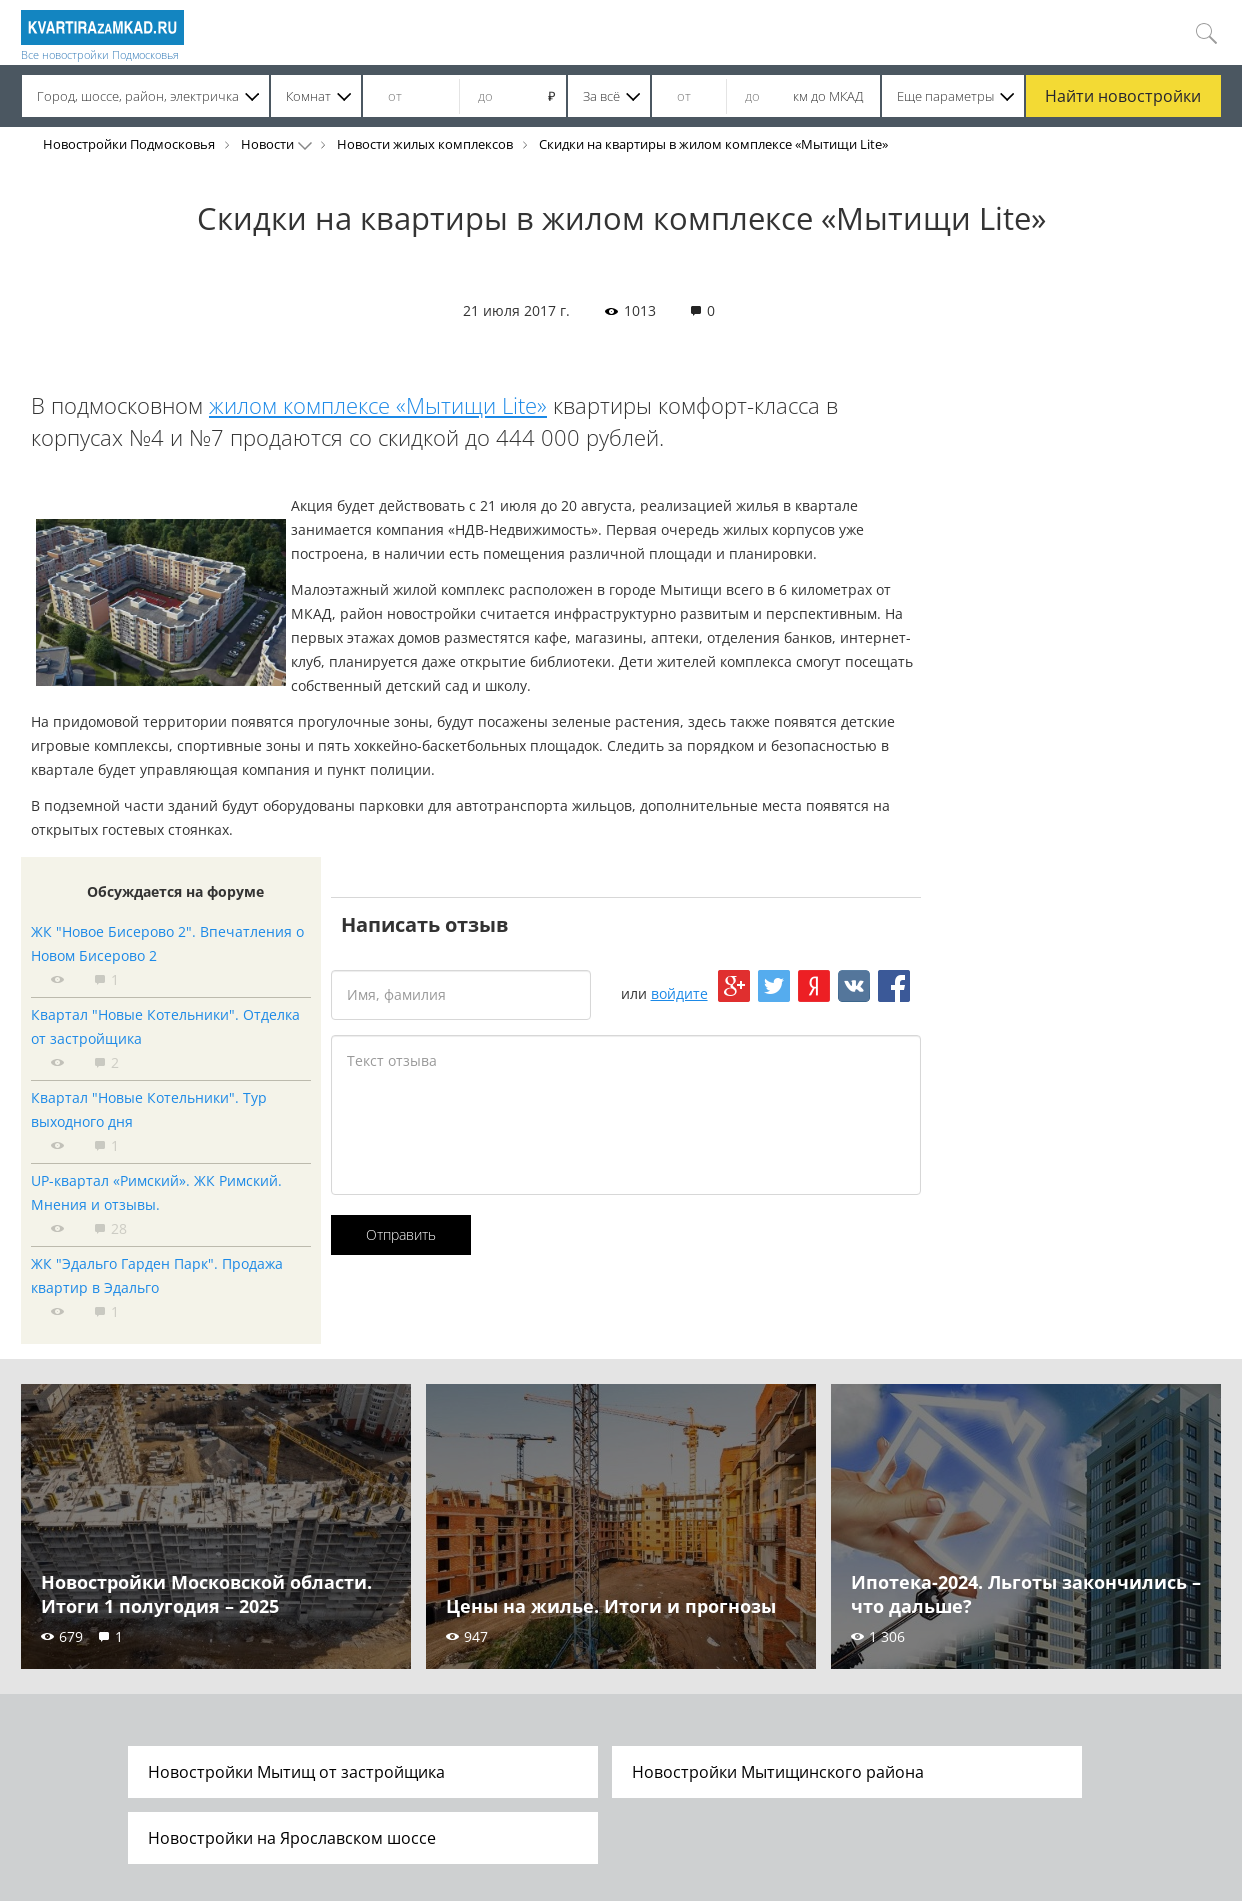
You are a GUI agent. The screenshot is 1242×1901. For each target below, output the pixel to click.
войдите (679, 993)
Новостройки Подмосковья (129, 144)
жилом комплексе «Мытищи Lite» (378, 405)
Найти (1123, 96)
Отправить (401, 1234)
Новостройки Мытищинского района (778, 1772)
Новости (267, 144)
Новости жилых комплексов (425, 144)
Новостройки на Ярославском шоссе (292, 1838)
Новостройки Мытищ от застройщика (296, 1772)
